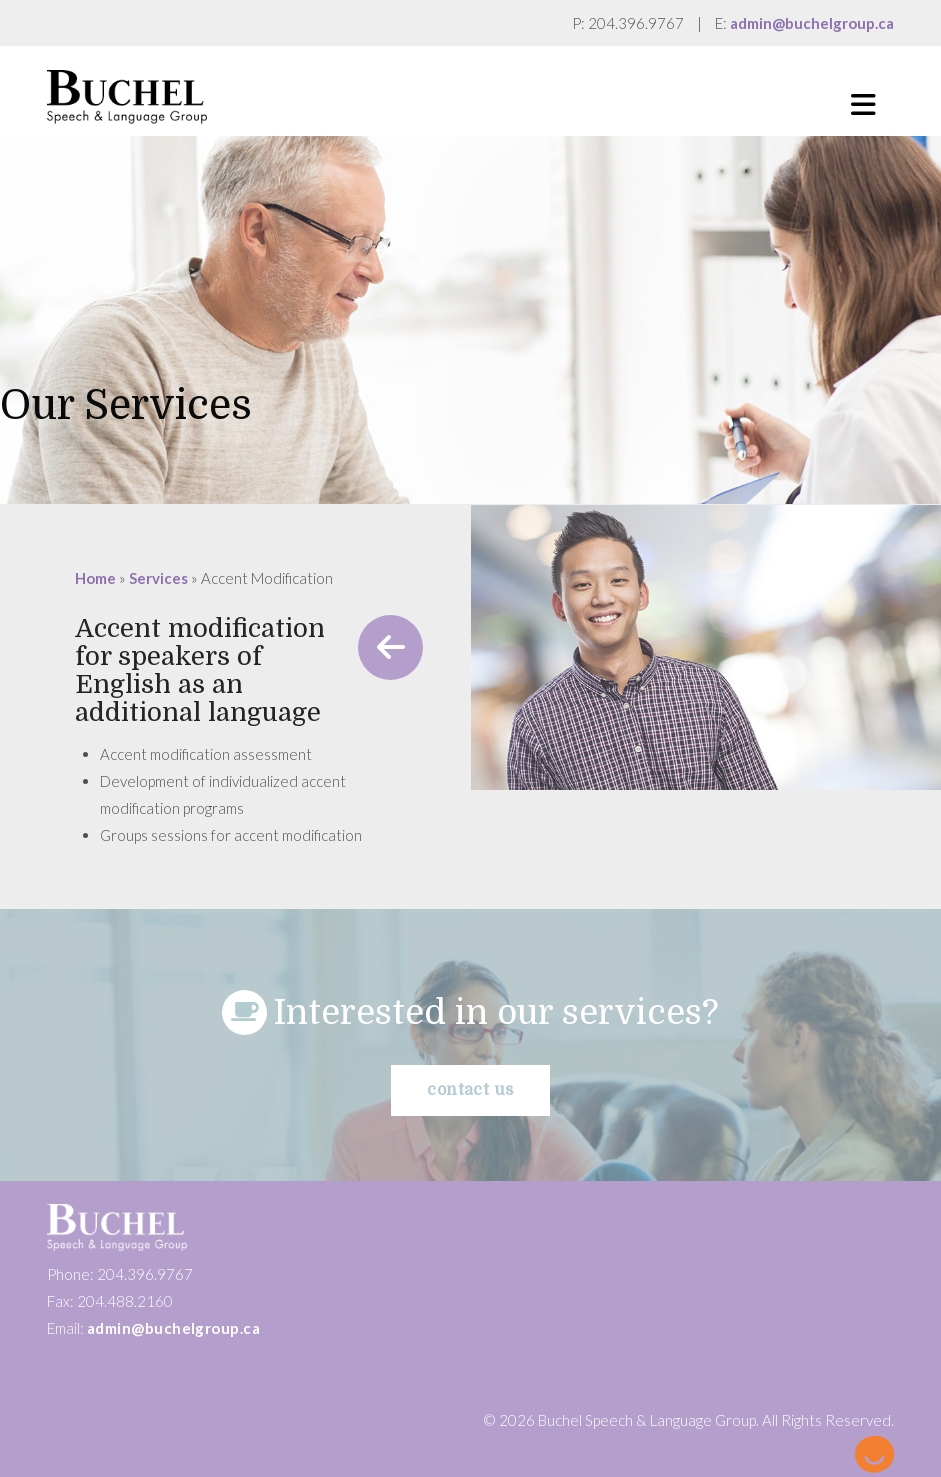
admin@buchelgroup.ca (812, 23)
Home (95, 578)
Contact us (470, 1090)
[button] (864, 105)
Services (158, 578)
